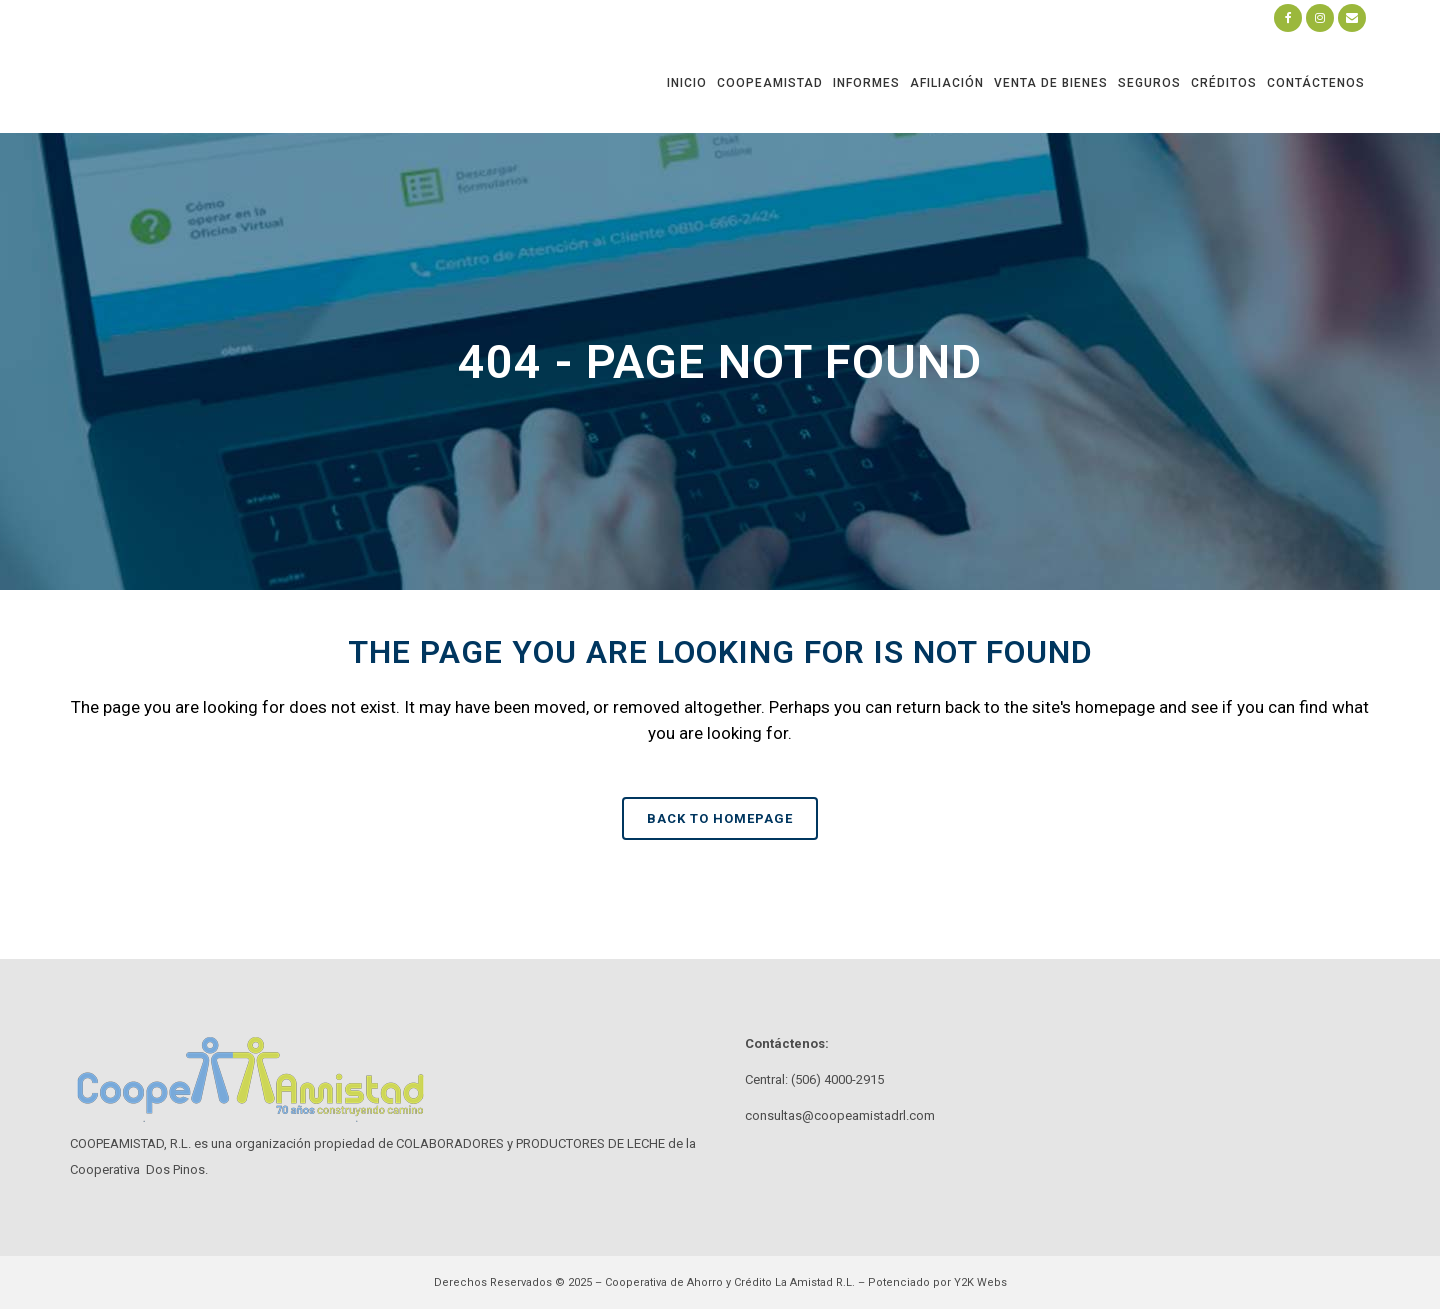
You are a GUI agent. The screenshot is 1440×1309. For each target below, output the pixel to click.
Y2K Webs (980, 1282)
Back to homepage (720, 818)
